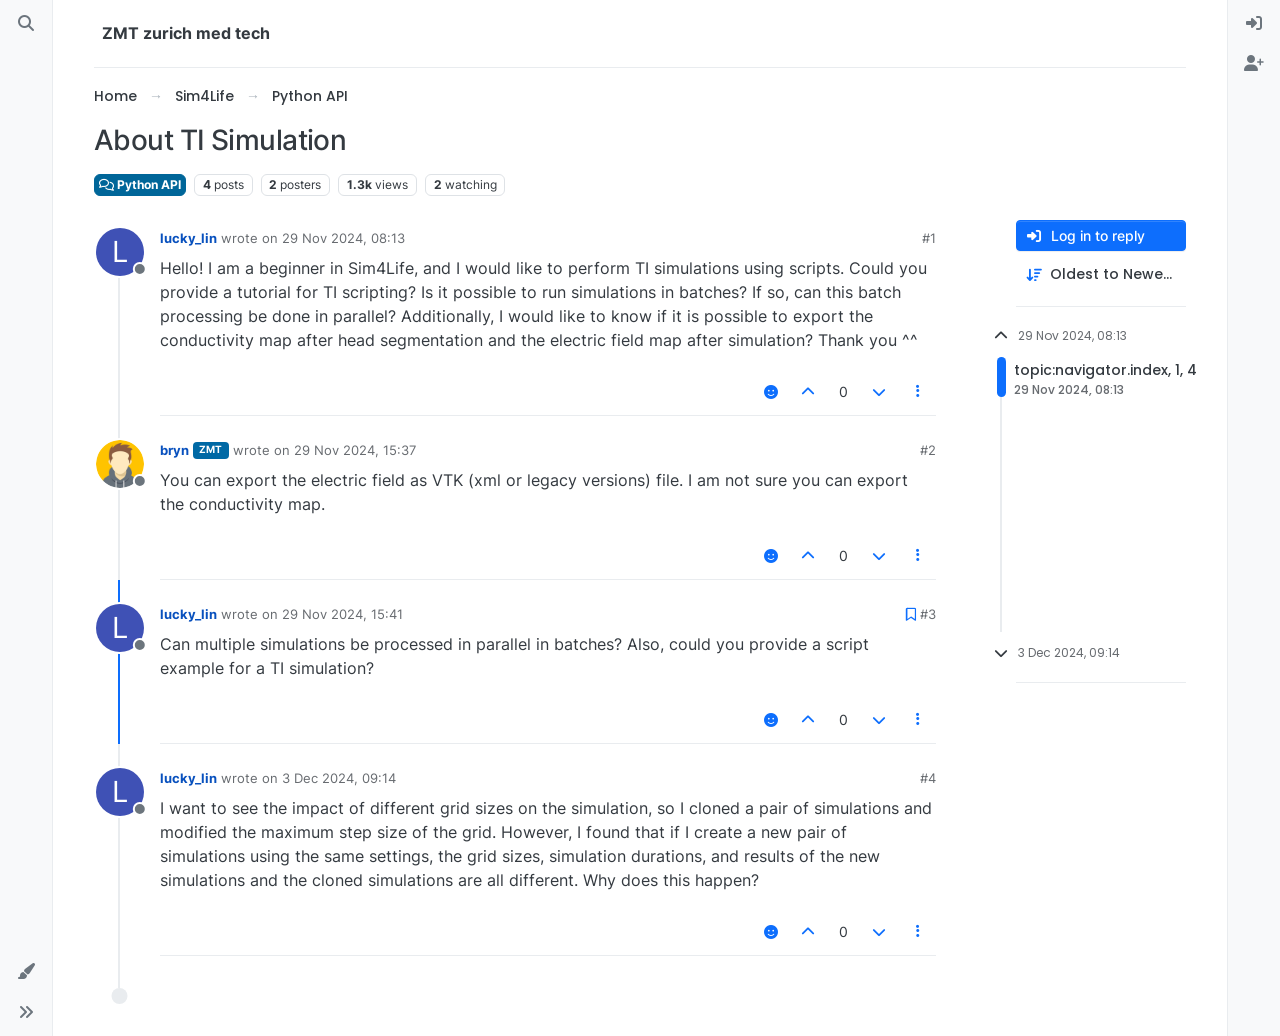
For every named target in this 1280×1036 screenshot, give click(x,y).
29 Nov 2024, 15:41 (342, 614)
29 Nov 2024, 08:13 (343, 238)
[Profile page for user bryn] (120, 464)
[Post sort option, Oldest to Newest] (1101, 274)
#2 (928, 450)
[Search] (26, 24)
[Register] (1254, 64)
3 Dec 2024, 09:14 (339, 778)
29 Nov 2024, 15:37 (355, 450)
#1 (929, 238)
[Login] (1254, 24)
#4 (928, 778)
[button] (26, 972)
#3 (928, 614)
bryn (174, 450)
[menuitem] (1254, 24)
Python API (140, 184)
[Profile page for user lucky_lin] (120, 252)
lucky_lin (188, 238)
